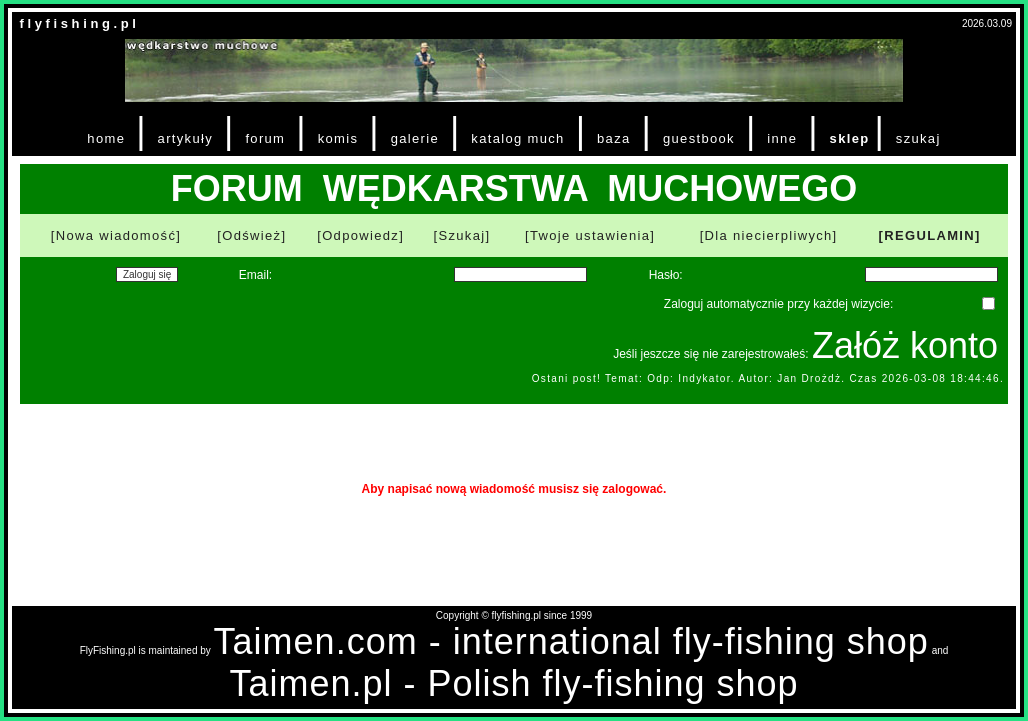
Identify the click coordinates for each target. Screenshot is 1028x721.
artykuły (185, 138)
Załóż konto (905, 345)
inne (782, 138)
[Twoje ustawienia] (590, 235)
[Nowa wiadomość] (116, 235)
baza (614, 138)
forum (265, 138)
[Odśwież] (251, 235)
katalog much (517, 138)
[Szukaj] (461, 235)
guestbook (699, 138)
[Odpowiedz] (360, 235)
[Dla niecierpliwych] (769, 235)
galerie (415, 138)
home (106, 138)
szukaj (918, 138)
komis (338, 138)
